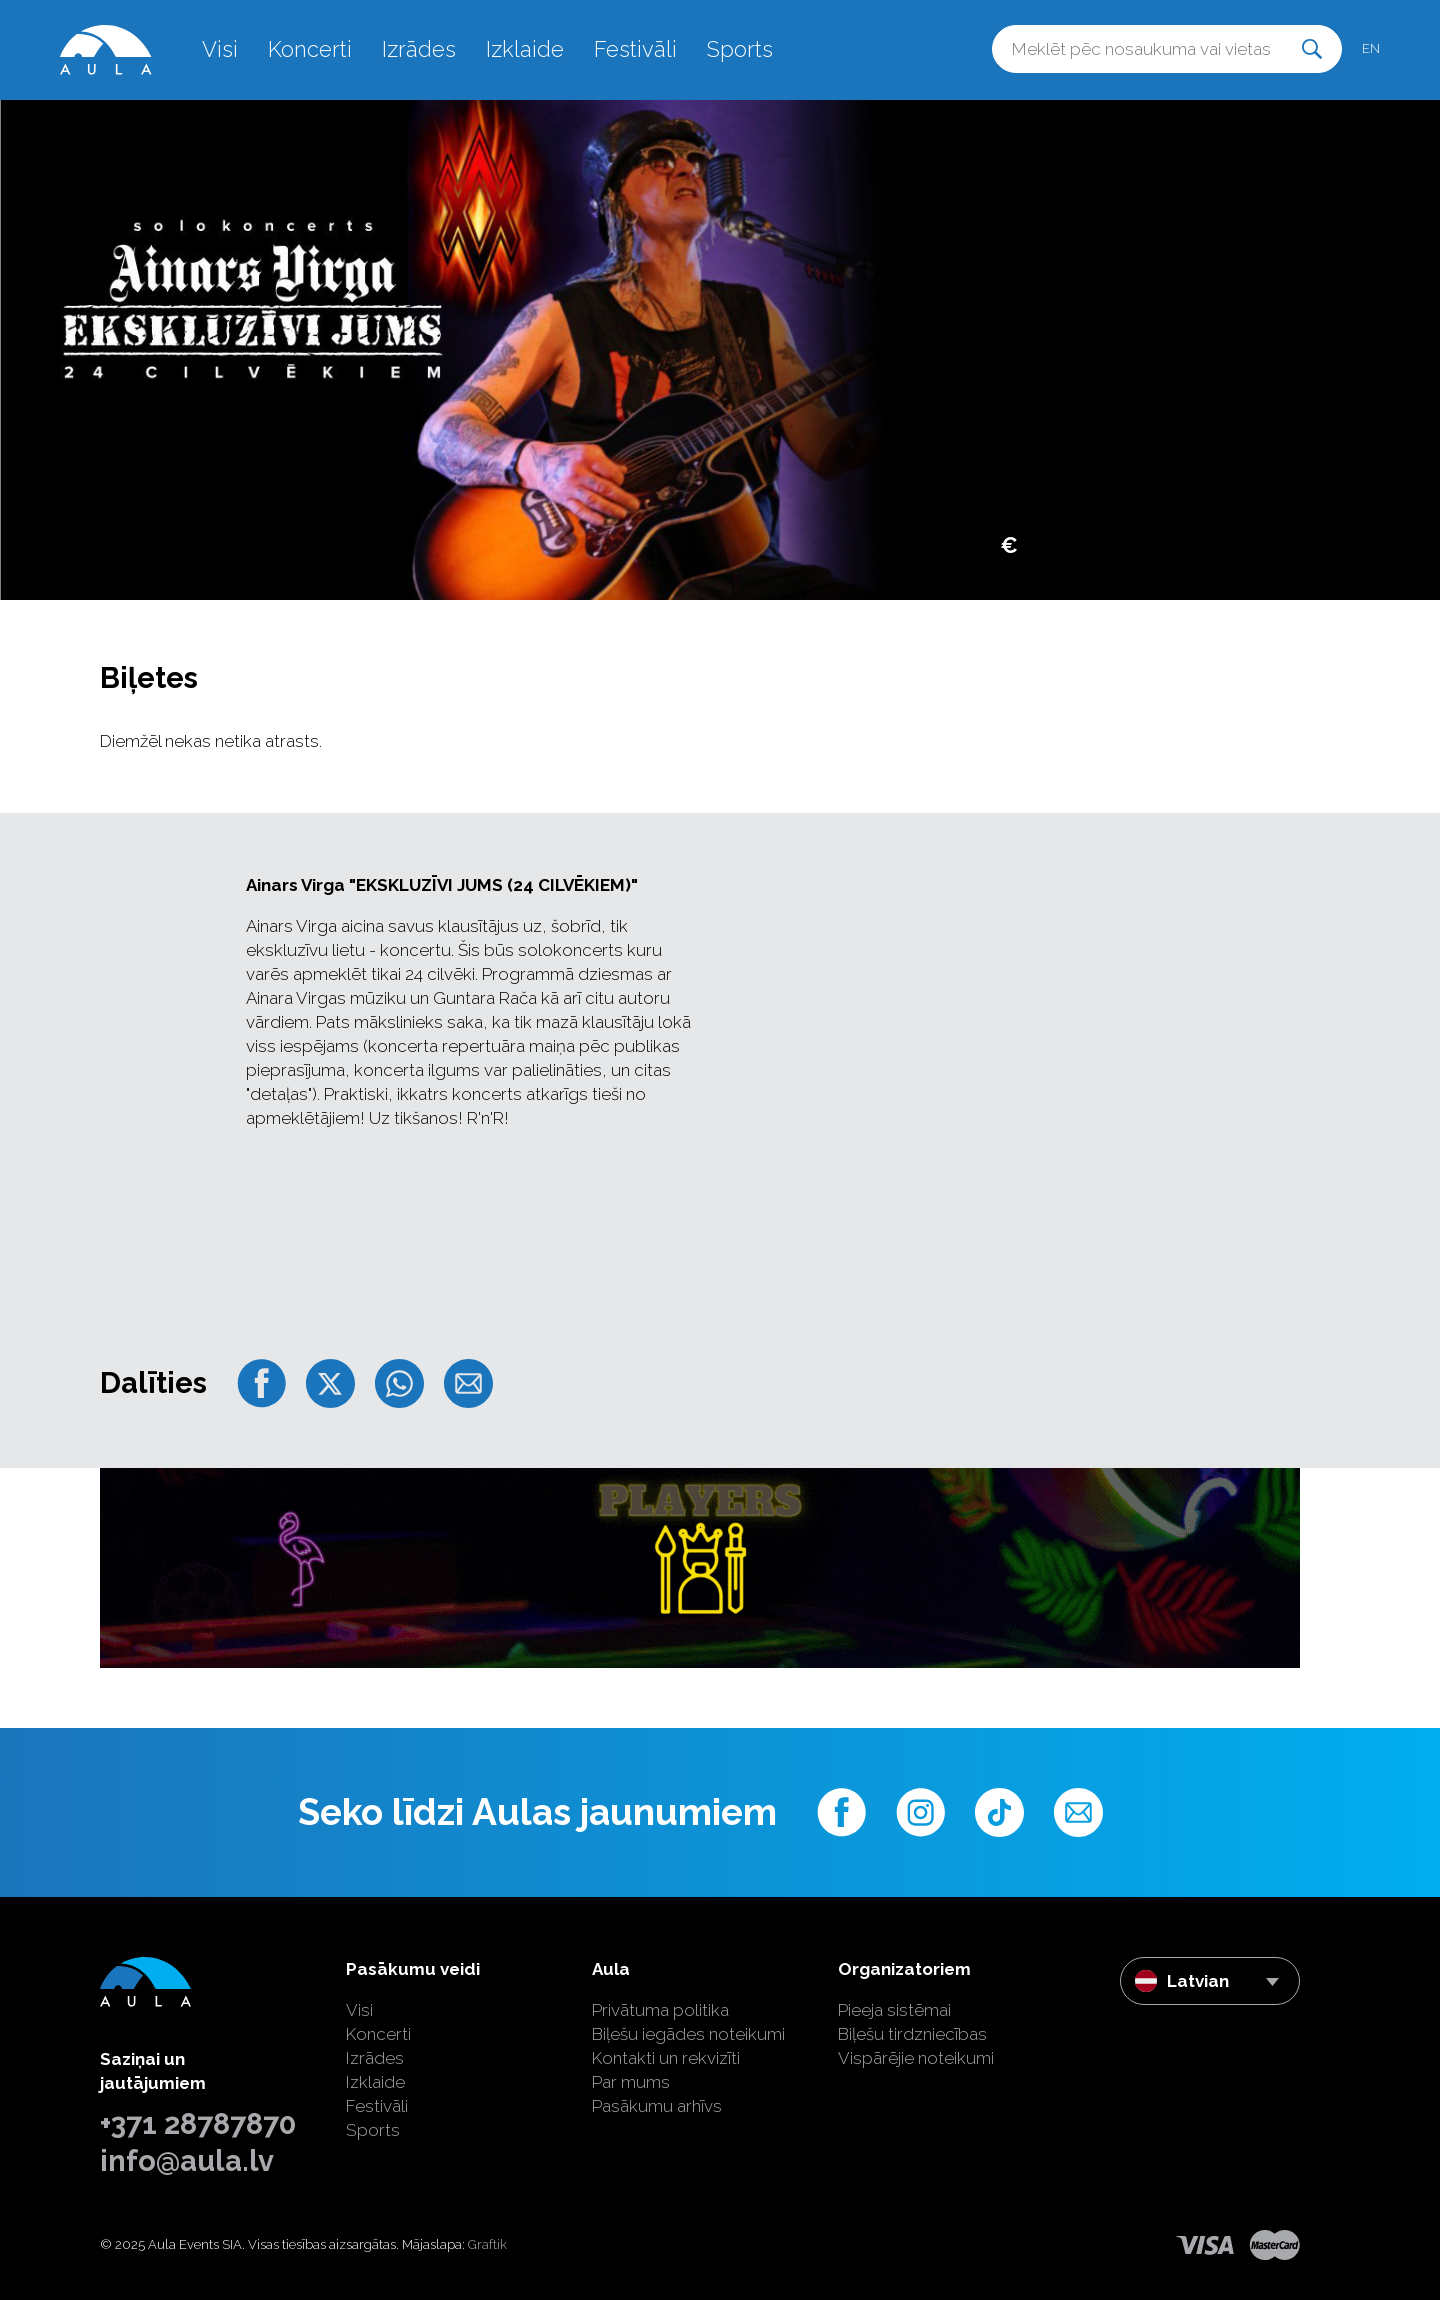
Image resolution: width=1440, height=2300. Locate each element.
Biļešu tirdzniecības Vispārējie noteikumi (916, 2046)
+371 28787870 (198, 2124)
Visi (220, 49)
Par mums (631, 2082)
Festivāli (635, 49)
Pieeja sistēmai (894, 2010)
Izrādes (419, 49)
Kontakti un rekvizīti (666, 2058)
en (1371, 48)
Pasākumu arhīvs (657, 2106)
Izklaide (525, 49)
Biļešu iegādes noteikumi (688, 2034)
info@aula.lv (187, 2161)
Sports (740, 49)
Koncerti (310, 49)
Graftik (487, 2244)
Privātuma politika (660, 2010)
